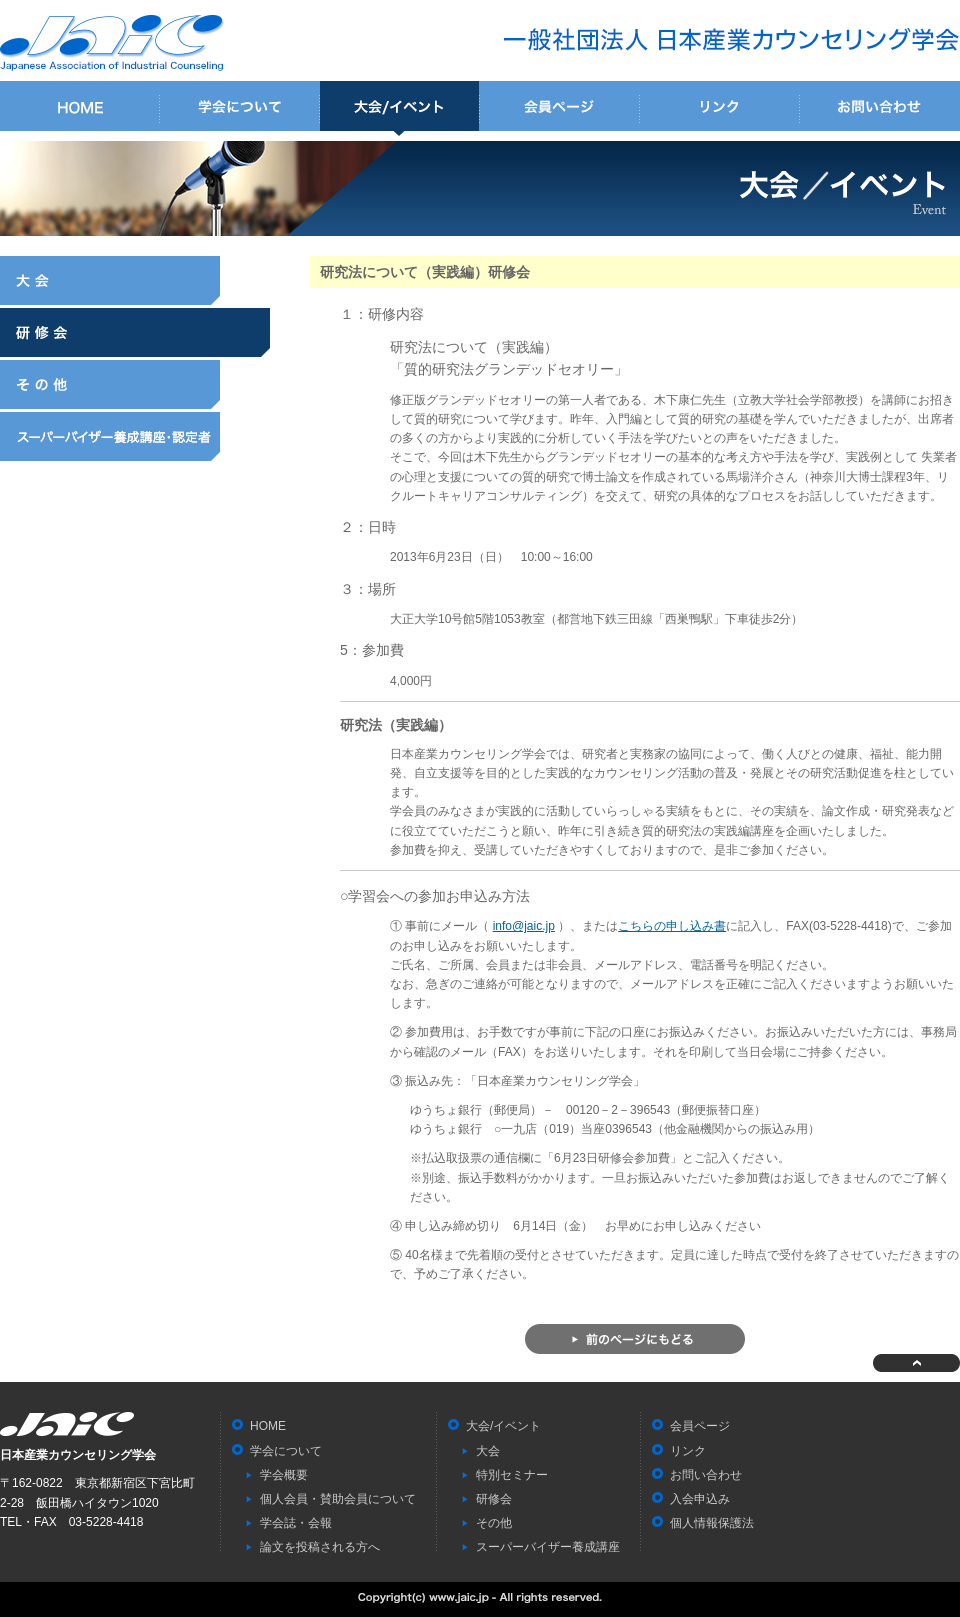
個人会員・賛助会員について (338, 1499)
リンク (720, 108)
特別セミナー (512, 1475)
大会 (135, 280)
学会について (240, 108)
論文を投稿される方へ (320, 1547)
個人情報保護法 (712, 1523)
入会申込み (700, 1499)
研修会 (135, 332)
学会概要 (284, 1475)
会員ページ (560, 108)
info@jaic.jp (524, 926)
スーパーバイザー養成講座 (135, 436)
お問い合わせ (880, 108)
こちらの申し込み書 (672, 926)
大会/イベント (400, 108)
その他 (135, 384)
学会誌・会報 (296, 1523)
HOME (80, 108)
